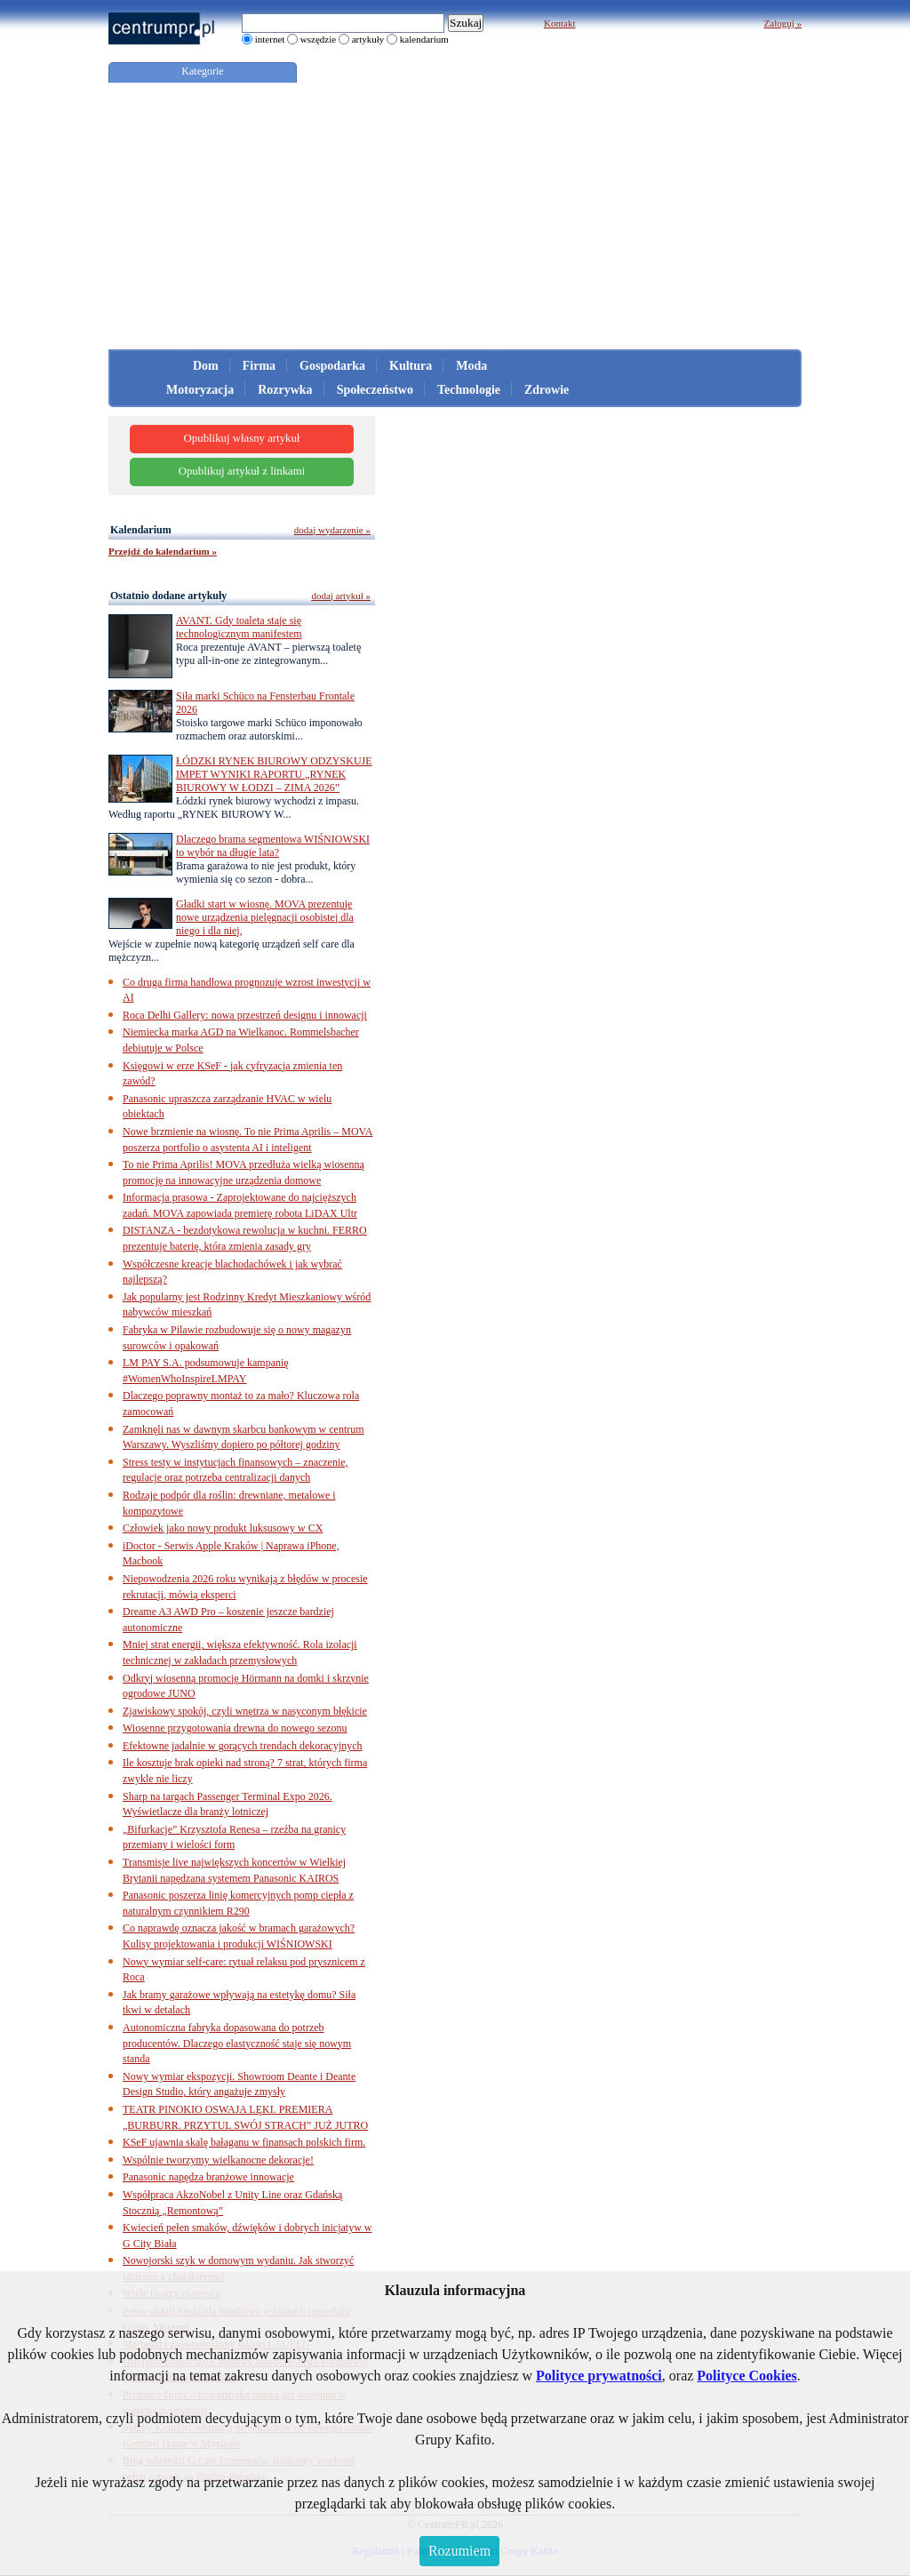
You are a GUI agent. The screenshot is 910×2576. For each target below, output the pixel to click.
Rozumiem (459, 2550)
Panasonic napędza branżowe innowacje (208, 2177)
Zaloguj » (783, 23)
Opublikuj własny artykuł (242, 438)
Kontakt (559, 23)
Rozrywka (285, 389)
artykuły (368, 39)
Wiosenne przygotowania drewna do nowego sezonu (235, 1728)
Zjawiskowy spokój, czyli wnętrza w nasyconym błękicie (245, 1711)
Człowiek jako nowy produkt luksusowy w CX (223, 1528)
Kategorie (202, 71)
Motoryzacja (200, 389)
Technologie (468, 389)
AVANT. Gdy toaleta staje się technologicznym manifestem (239, 627)
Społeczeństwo (375, 389)
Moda (471, 365)
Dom (206, 365)
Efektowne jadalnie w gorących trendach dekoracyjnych (243, 1746)
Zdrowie (546, 389)
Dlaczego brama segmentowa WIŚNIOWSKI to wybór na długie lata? (273, 846)
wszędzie (318, 39)
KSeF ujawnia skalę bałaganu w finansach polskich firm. (244, 2142)
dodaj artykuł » (341, 595)
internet (270, 39)
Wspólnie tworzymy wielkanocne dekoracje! (218, 2160)
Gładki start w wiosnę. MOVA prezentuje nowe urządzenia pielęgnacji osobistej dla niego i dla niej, (265, 917)
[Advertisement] (455, 216)
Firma (259, 365)
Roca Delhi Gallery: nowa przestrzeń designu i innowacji (245, 1015)
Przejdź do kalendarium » (162, 551)
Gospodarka (332, 365)
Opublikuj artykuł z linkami (242, 471)
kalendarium (424, 39)
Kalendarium (141, 530)
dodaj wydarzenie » (332, 529)
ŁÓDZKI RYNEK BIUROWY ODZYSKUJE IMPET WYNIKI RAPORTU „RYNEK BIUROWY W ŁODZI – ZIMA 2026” (274, 774)
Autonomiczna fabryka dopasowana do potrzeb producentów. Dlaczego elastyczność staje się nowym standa (237, 2043)
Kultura (410, 365)
